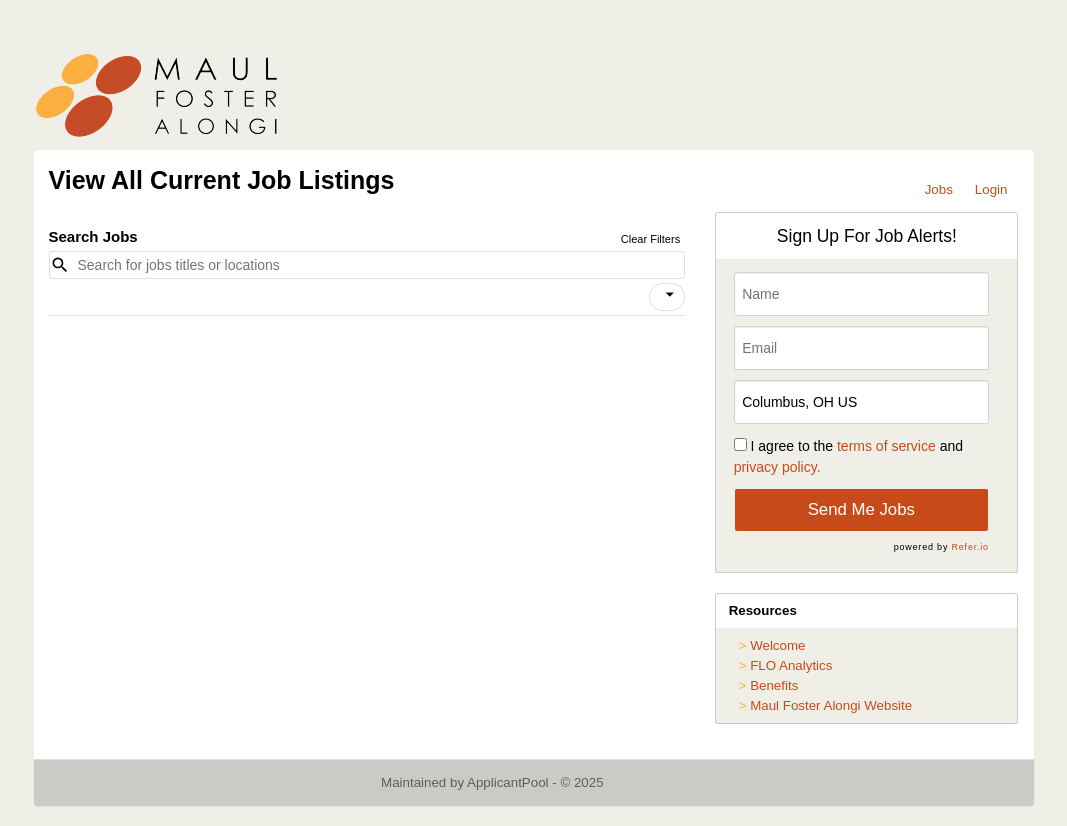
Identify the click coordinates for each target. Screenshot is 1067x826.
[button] (667, 297)
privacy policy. (777, 467)
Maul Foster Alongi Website (831, 705)
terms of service (886, 446)
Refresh (662, 782)
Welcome (777, 645)
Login (991, 189)
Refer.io (970, 547)
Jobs (939, 189)
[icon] (671, 295)
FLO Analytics (791, 665)
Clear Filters (650, 239)
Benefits (774, 685)
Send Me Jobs (861, 509)
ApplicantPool (508, 782)
